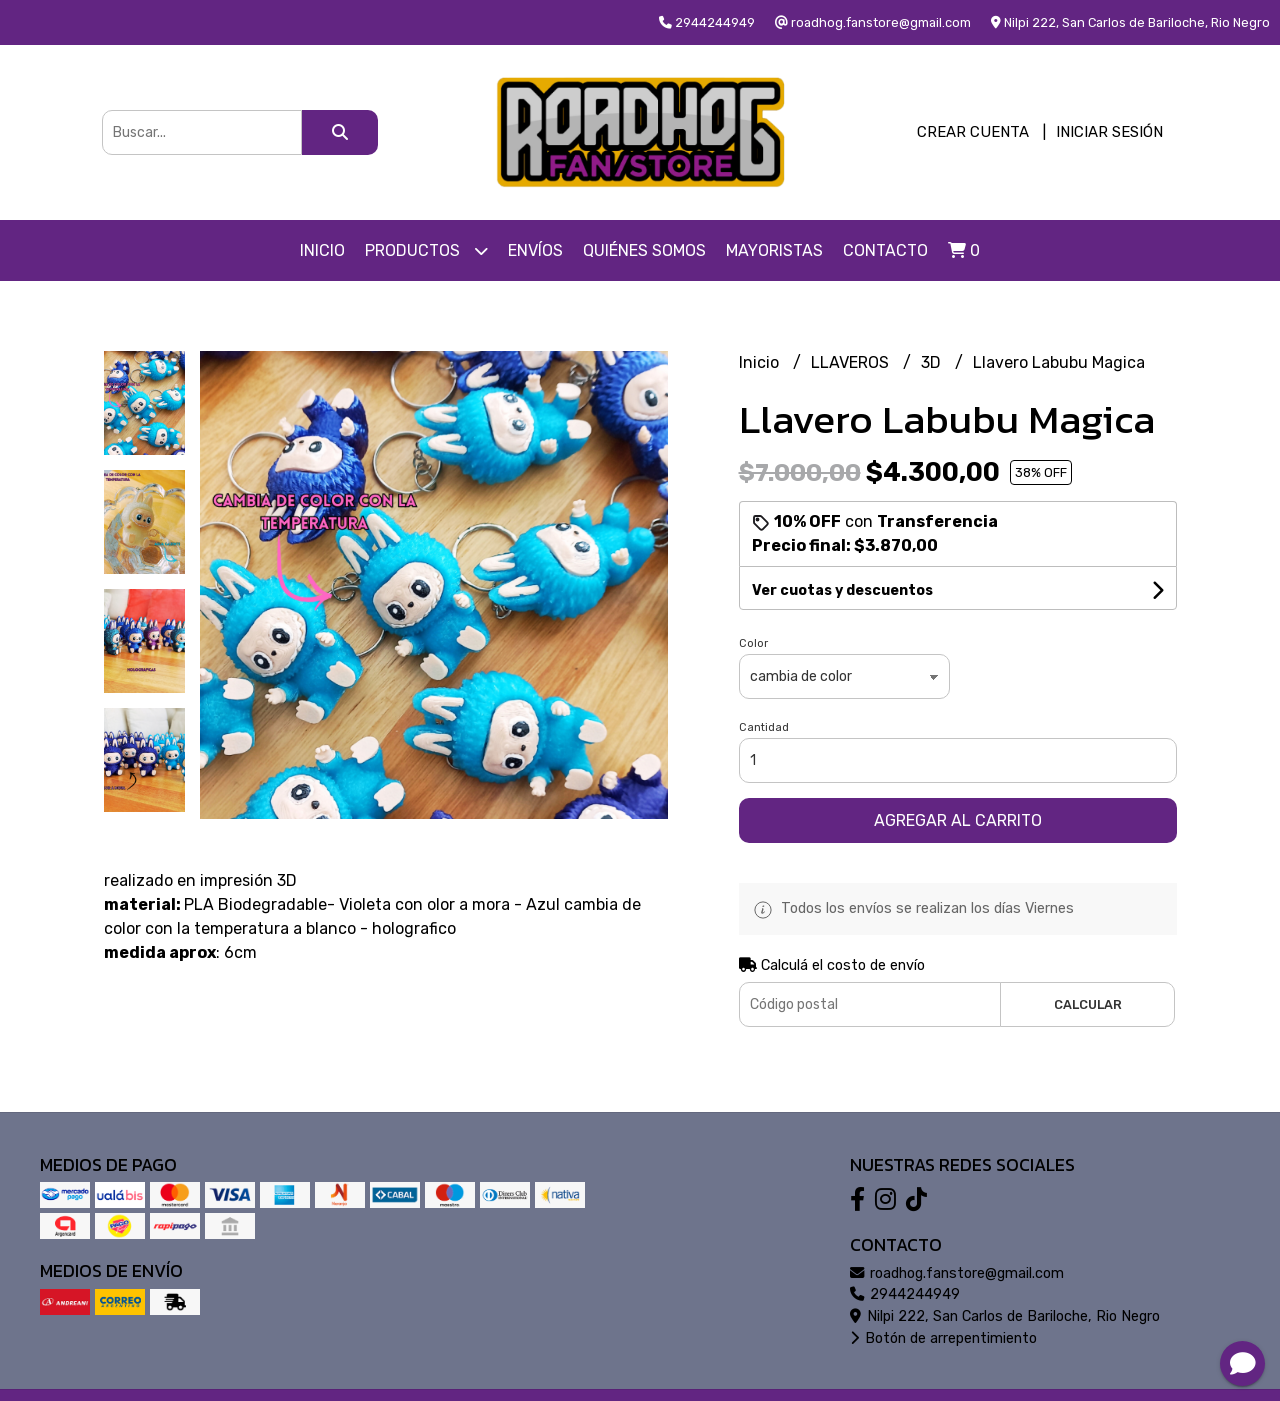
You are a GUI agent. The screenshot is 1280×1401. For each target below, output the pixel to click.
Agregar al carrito (958, 820)
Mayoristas (774, 250)
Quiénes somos (644, 250)
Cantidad (764, 727)
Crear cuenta (973, 132)
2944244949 (905, 1294)
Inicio (322, 250)
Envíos (535, 250)
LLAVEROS (852, 362)
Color (753, 643)
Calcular (1088, 1004)
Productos (426, 250)
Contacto (885, 250)
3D (933, 362)
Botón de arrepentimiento (943, 1338)
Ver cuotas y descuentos (842, 590)
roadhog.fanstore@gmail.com (957, 1273)
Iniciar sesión (1109, 132)
